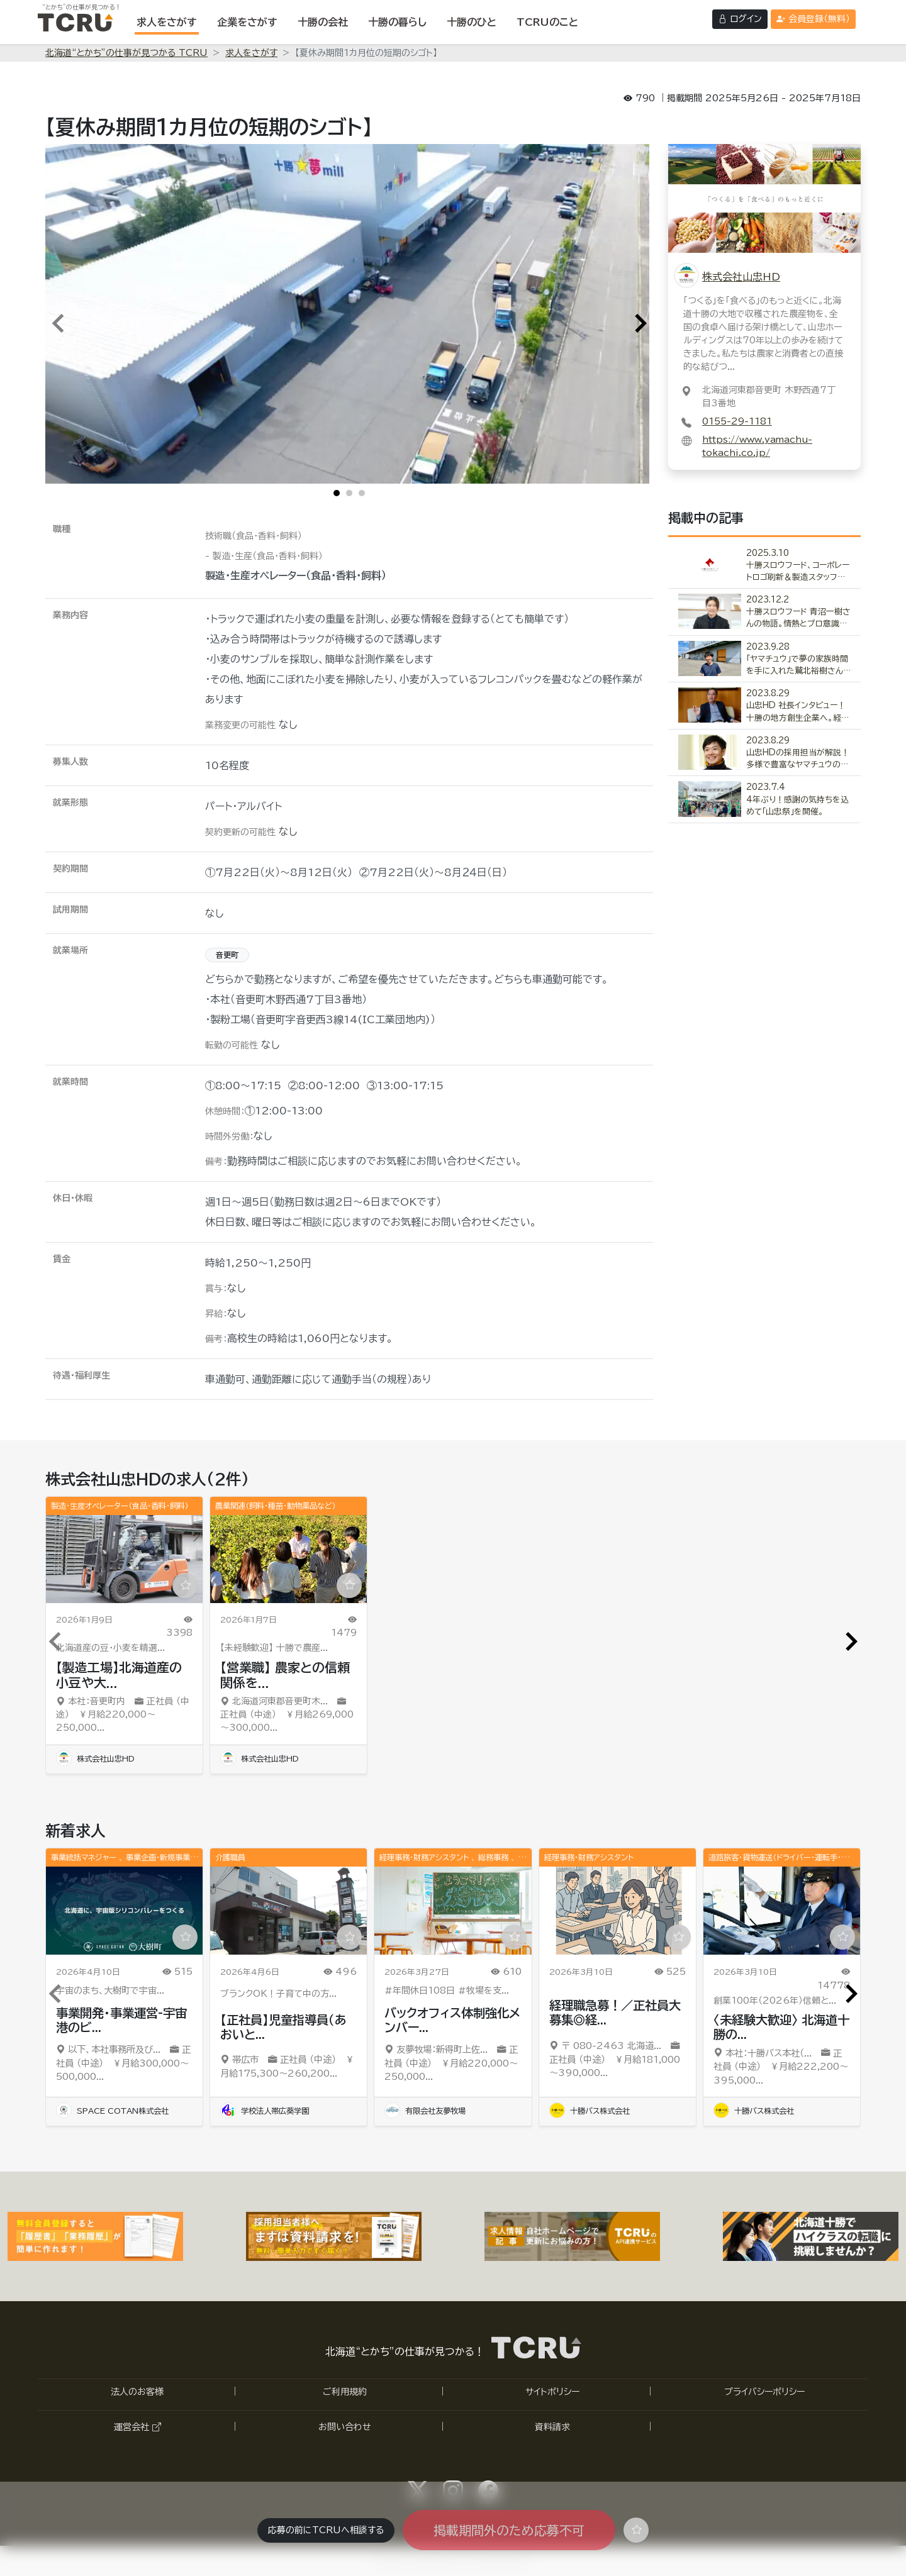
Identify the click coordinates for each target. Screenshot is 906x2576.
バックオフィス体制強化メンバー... (452, 2020)
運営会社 (137, 2427)
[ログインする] (740, 19)
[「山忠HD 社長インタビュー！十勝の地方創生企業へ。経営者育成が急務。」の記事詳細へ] (764, 706)
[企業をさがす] (247, 22)
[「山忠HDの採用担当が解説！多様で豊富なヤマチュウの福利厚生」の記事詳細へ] (764, 753)
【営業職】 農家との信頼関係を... (285, 1675)
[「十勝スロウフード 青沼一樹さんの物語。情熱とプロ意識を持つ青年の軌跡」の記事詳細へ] (764, 612)
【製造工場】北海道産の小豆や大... (119, 1675)
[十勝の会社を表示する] (323, 22)
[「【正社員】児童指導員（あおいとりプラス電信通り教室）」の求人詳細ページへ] (288, 1911)
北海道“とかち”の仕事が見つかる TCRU (126, 52)
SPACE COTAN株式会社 (112, 2110)
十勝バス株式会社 (589, 2110)
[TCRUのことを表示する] (547, 22)
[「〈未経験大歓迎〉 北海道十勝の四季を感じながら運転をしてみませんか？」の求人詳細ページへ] (781, 1911)
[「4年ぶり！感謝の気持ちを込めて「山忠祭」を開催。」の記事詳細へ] (764, 799)
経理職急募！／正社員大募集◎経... (615, 2012)
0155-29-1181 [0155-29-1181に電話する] (737, 421)
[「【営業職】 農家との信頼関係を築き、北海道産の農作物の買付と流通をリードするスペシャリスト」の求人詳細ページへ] (288, 1559)
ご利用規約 (345, 2391)
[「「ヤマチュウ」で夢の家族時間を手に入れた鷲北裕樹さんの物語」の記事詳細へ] (764, 659)
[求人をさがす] (166, 22)
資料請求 (552, 2427)
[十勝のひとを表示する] (471, 22)
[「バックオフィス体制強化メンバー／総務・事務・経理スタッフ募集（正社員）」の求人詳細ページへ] (452, 1911)
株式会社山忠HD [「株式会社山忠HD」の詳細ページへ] (95, 1758)
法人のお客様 (137, 2391)
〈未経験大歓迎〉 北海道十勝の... (781, 2027)
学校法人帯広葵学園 (264, 2110)
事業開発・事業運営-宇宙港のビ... (121, 2020)
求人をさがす (251, 52)
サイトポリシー (552, 2391)
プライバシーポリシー (764, 2391)
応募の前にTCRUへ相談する (326, 2530)
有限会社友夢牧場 (425, 2110)
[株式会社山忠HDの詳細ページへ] (764, 197)
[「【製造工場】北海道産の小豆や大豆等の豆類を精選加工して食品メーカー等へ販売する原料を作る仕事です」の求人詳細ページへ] (124, 1559)
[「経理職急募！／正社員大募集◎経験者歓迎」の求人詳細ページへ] (617, 1911)
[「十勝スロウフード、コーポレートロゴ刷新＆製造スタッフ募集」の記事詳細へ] (764, 565)
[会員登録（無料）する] (813, 19)
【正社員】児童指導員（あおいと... (283, 2027)
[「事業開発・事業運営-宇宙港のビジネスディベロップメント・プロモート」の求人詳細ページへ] (124, 1911)
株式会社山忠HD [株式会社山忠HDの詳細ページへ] (741, 277)
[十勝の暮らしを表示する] (397, 22)
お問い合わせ (344, 2427)
